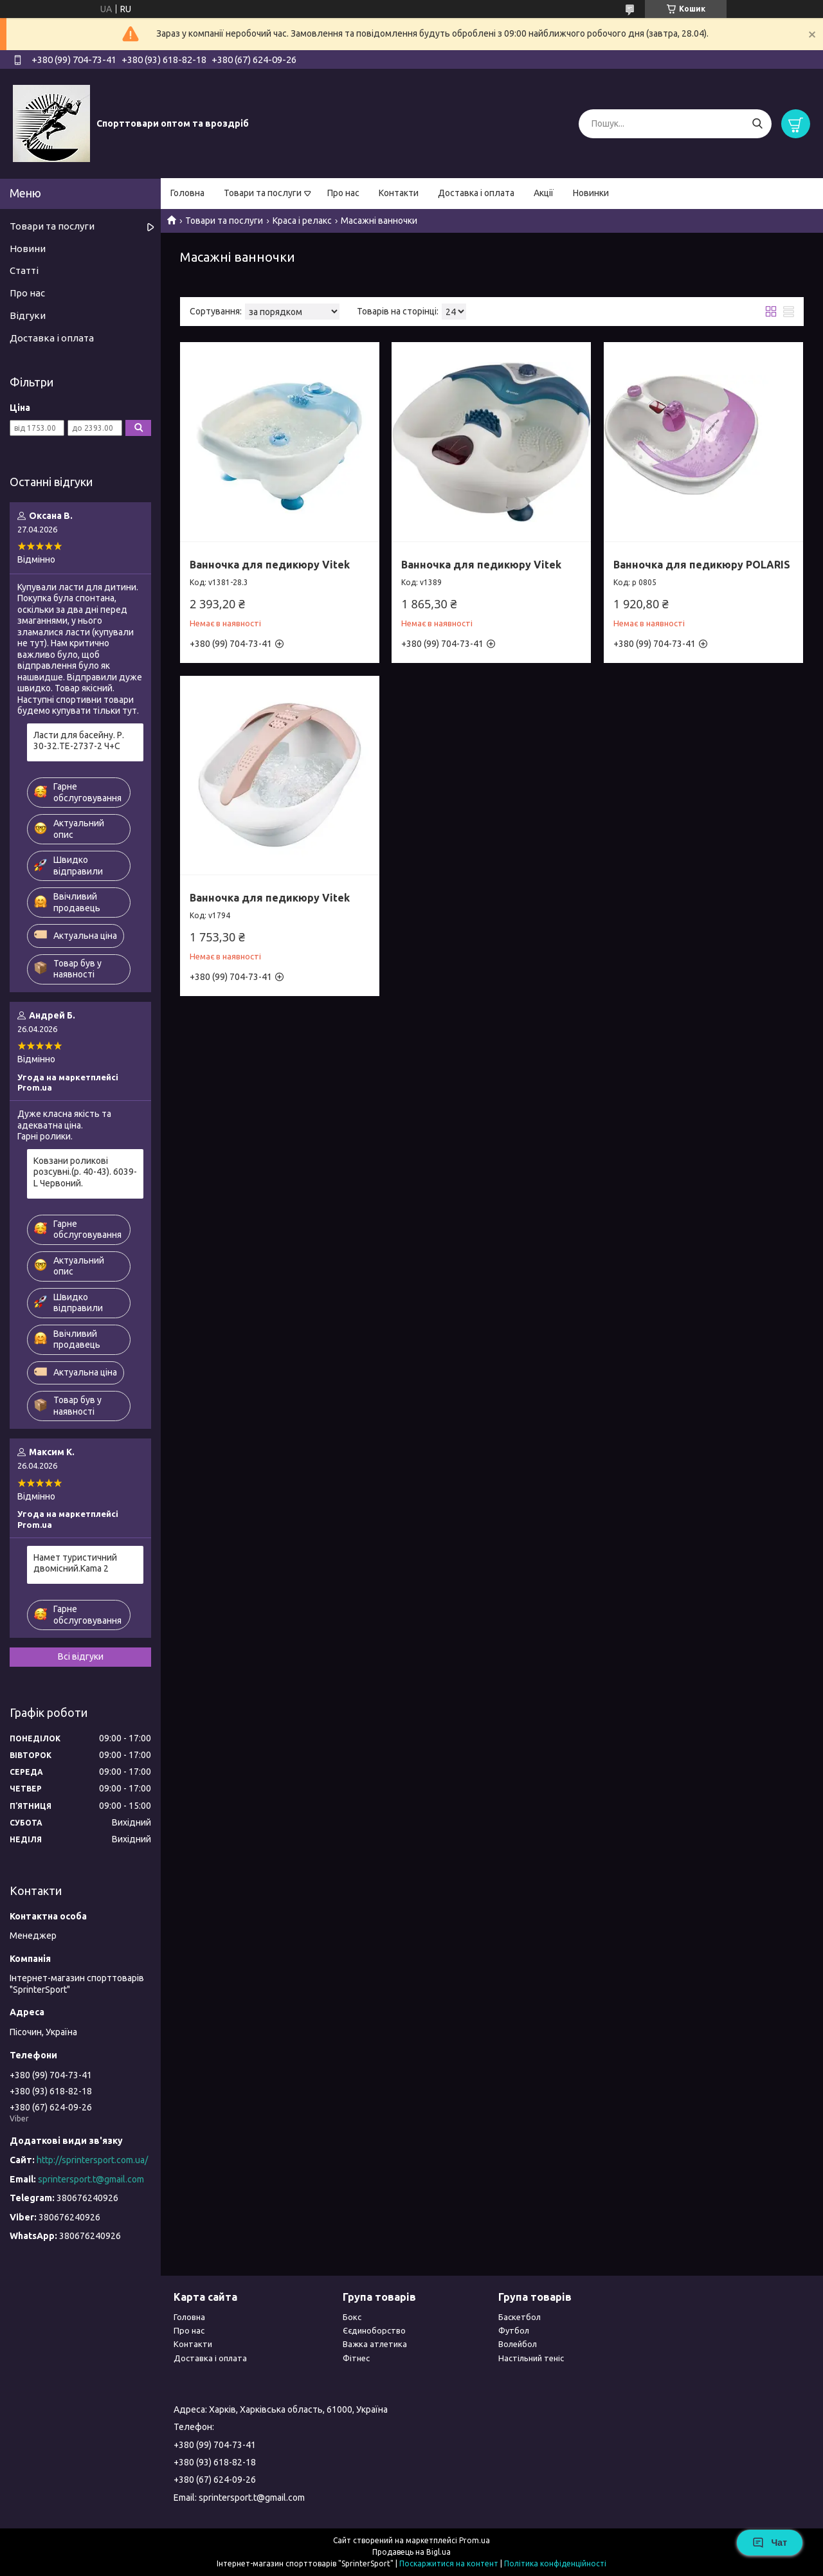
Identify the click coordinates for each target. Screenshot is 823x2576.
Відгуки (28, 315)
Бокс (352, 2316)
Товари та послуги (263, 193)
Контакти (399, 193)
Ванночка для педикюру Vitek (270, 564)
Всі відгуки (81, 1656)
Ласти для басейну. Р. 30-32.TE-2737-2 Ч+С (78, 741)
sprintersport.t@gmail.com (91, 2179)
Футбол (513, 2330)
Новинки (591, 193)
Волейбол (517, 2343)
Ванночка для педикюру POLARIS (701, 564)
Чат (769, 2542)
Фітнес (356, 2358)
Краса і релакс (302, 220)
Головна (187, 193)
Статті (24, 270)
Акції (544, 193)
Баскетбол (519, 2316)
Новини (28, 248)
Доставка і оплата (476, 193)
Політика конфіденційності (555, 2563)
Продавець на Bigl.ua (411, 2552)
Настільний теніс (531, 2358)
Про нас (343, 193)
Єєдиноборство (374, 2330)
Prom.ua (474, 2540)
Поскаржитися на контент (448, 2563)
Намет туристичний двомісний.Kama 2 (75, 1563)
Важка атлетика (375, 2343)
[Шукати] (757, 123)
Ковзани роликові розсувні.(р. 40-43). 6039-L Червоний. (85, 1172)
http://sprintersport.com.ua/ (92, 2160)
